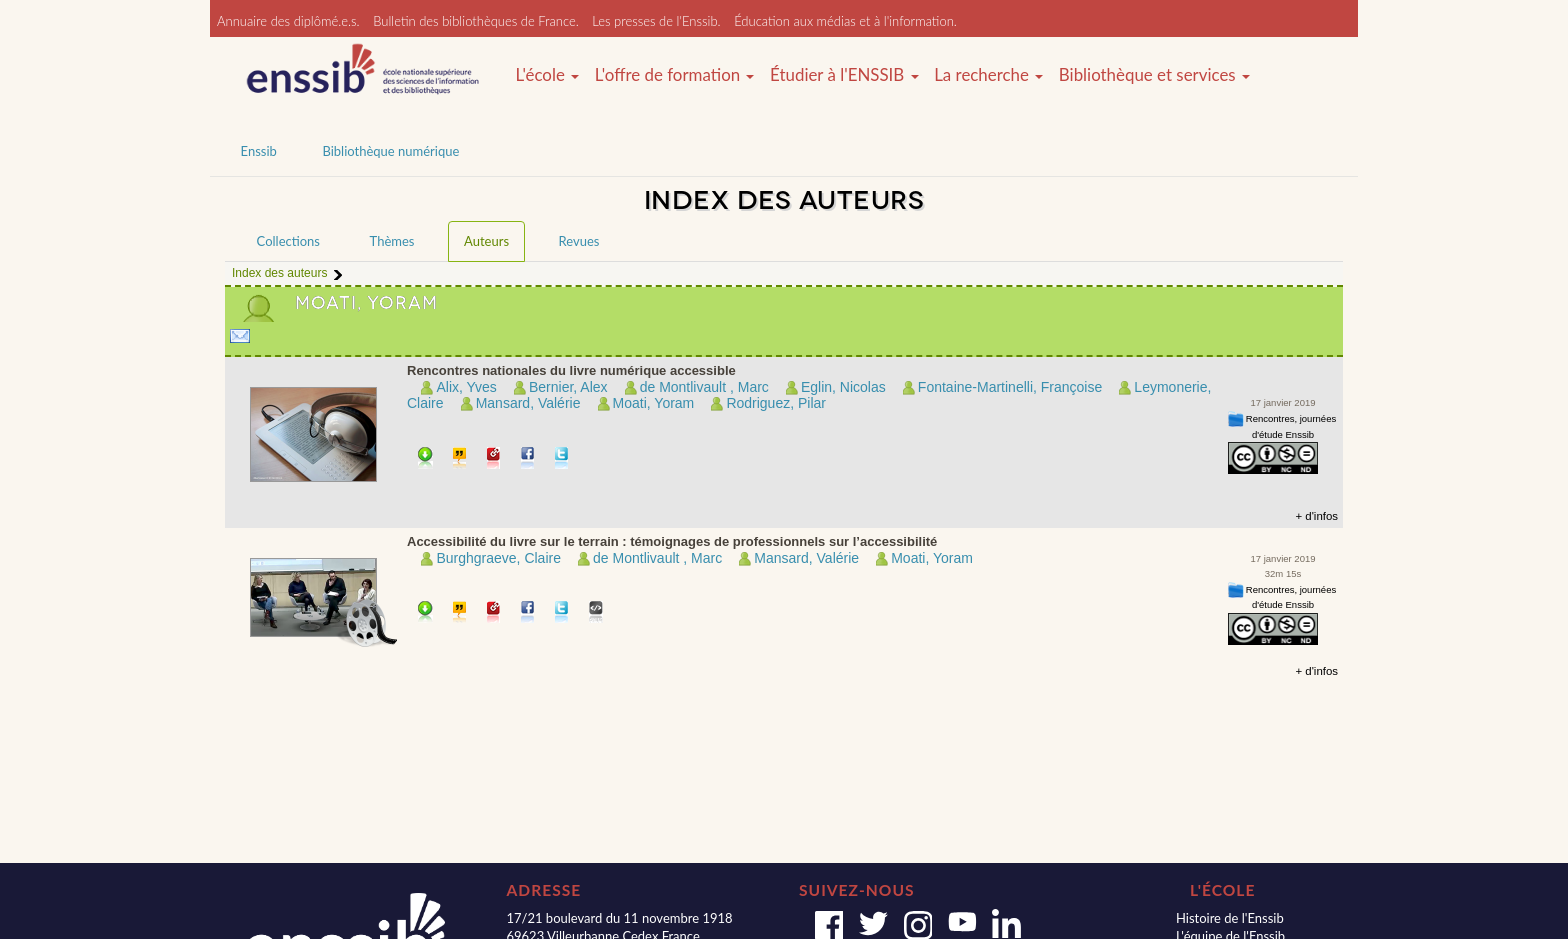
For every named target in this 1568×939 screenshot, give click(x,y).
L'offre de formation (675, 75)
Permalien (494, 459)
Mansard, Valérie (528, 403)
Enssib (259, 151)
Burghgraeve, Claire (498, 558)
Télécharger (425, 459)
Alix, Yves (466, 387)
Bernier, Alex (568, 387)
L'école (547, 75)
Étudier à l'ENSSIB (844, 75)
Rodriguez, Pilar (776, 403)
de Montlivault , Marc (704, 387)
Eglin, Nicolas (843, 387)
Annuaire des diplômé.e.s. (288, 21)
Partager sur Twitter (562, 459)
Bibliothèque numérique (390, 151)
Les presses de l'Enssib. (656, 21)
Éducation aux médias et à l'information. (845, 21)
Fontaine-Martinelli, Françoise (1010, 387)
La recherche (988, 75)
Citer (460, 459)
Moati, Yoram (654, 403)
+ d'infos (1316, 516)
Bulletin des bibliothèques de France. (476, 21)
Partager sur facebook (528, 459)
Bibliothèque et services (1154, 75)
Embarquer (596, 613)
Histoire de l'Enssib (1230, 918)
